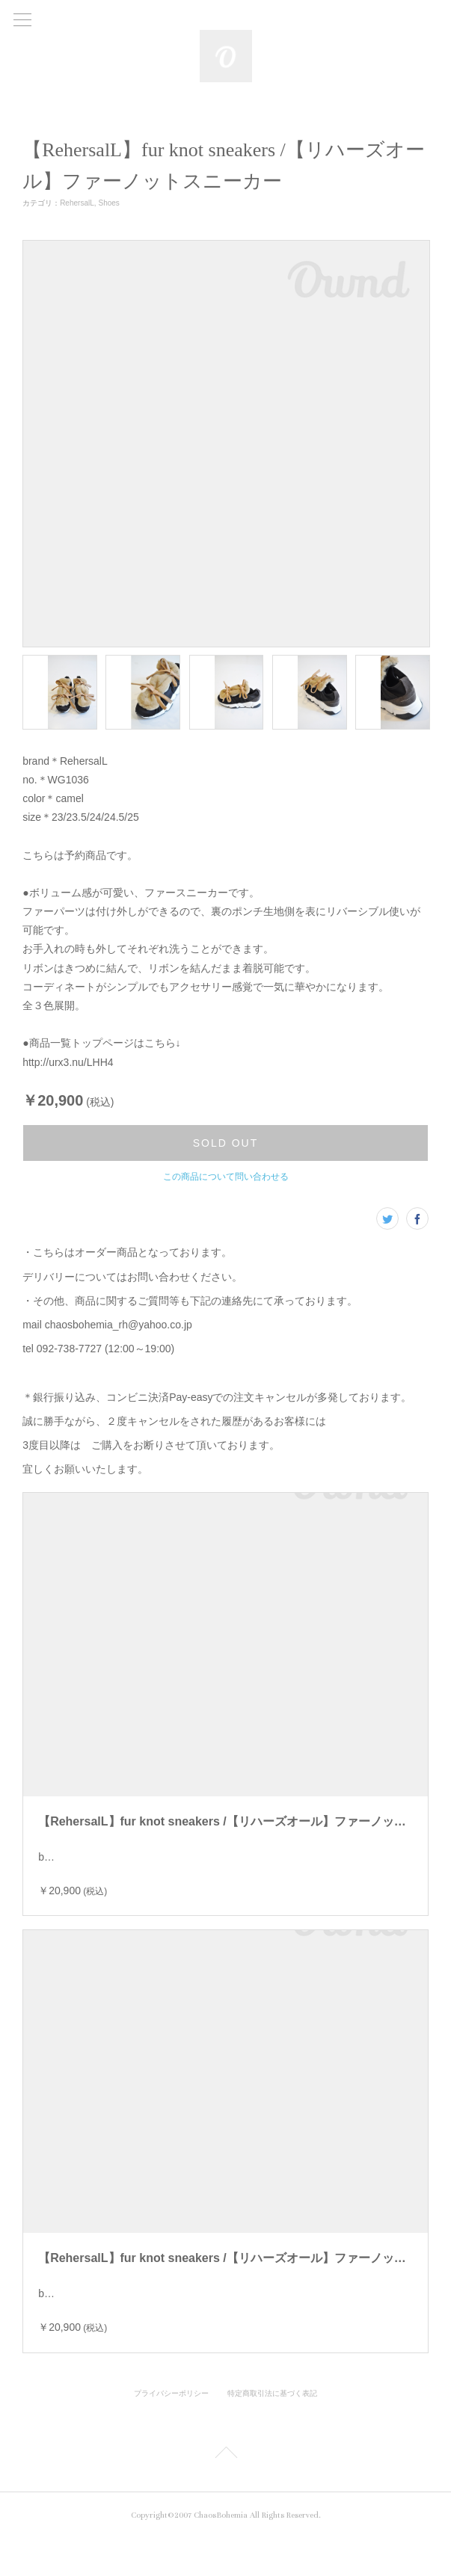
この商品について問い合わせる (226, 1176)
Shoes (109, 203)
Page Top (225, 2492)
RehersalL (77, 203)
